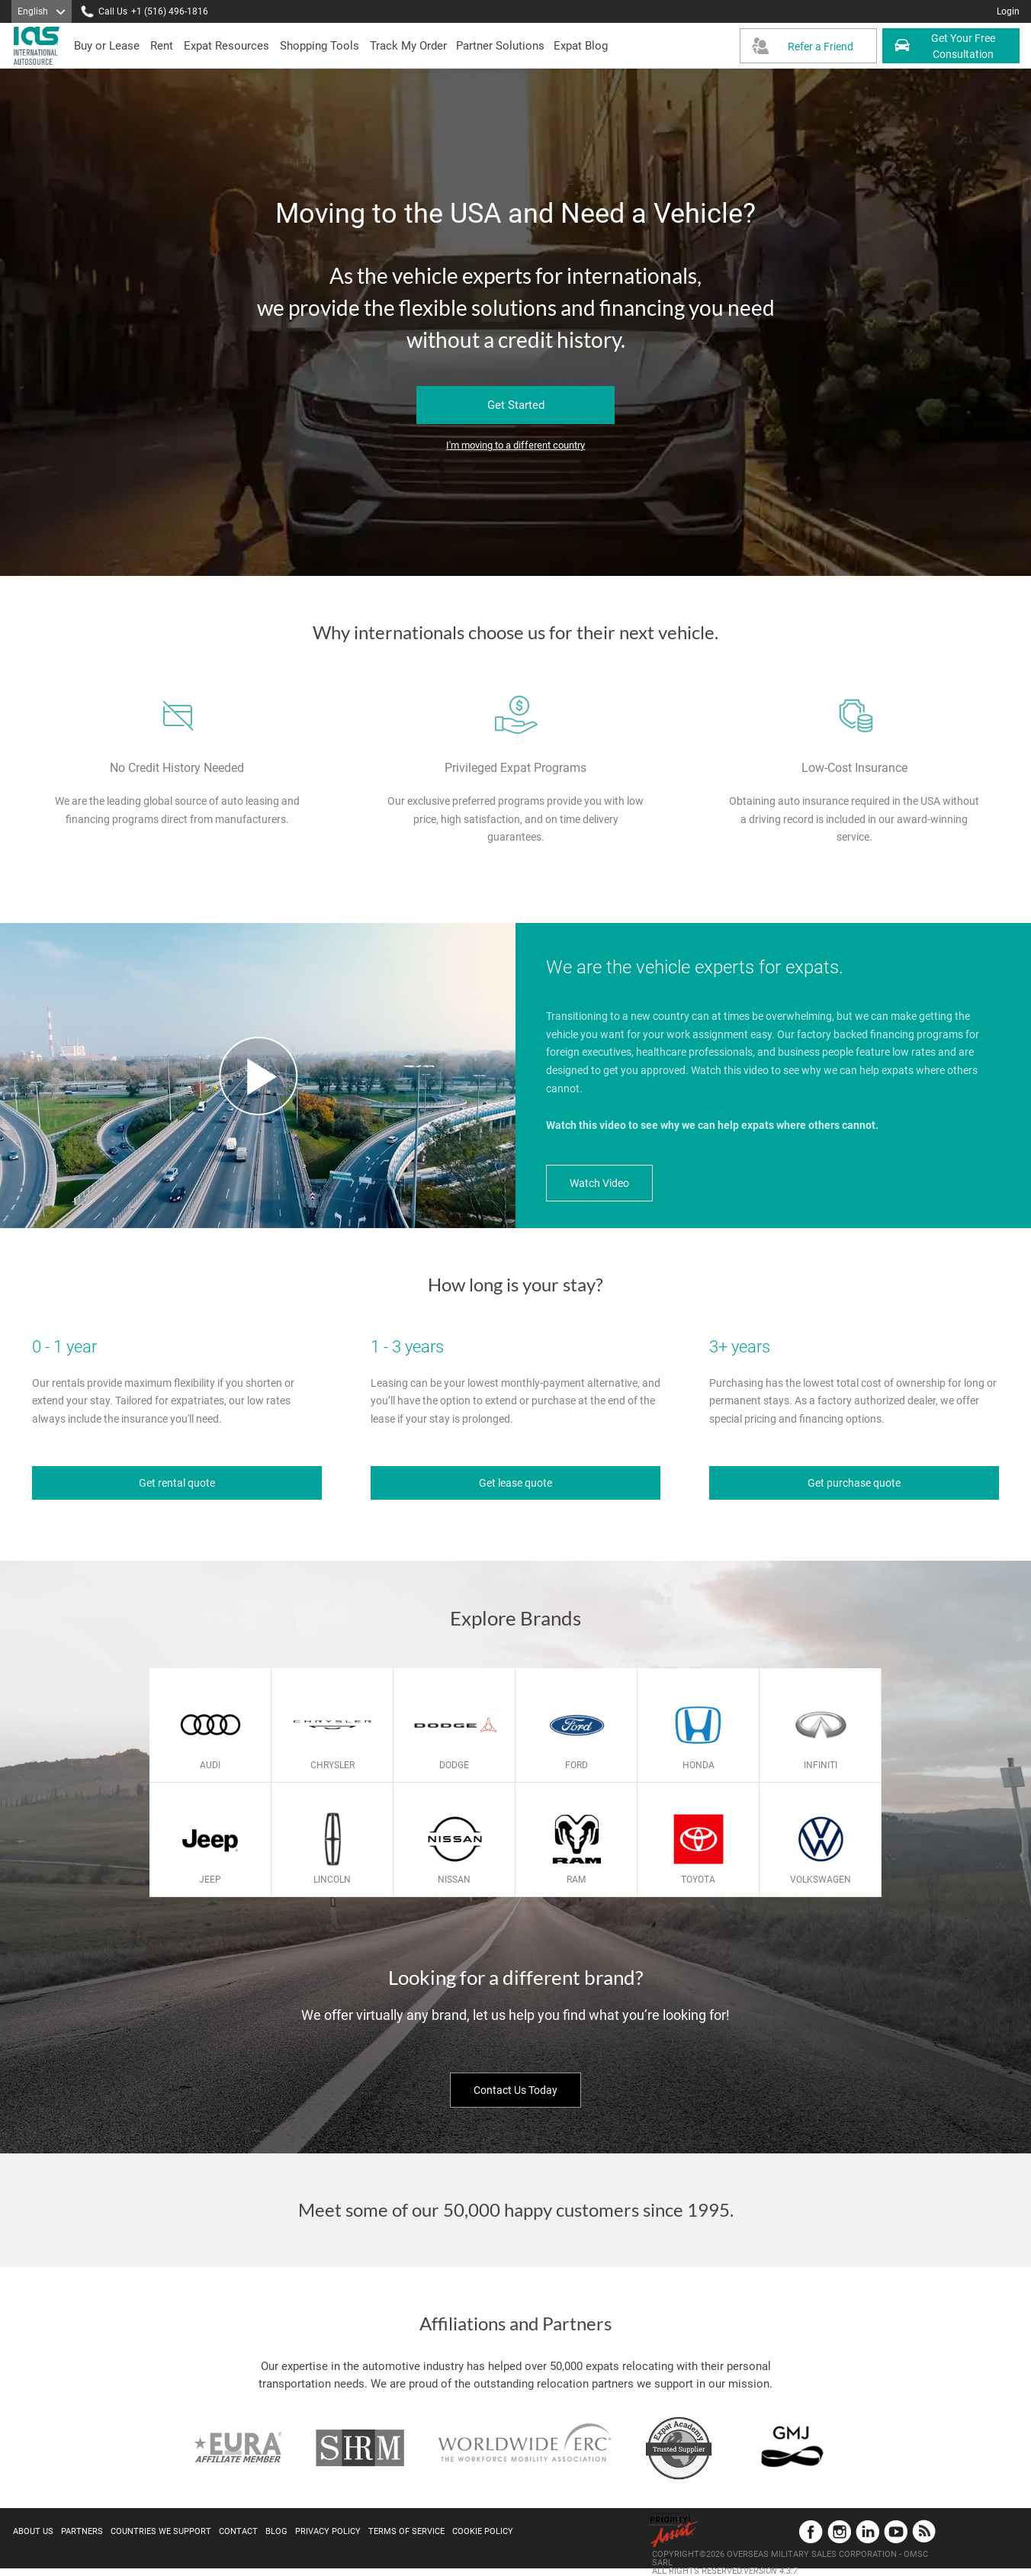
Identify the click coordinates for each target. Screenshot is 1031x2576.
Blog (276, 2531)
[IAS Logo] (38, 46)
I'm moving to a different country (515, 445)
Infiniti (820, 1765)
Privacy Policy (328, 2531)
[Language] (41, 11)
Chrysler (332, 1765)
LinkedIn (867, 2531)
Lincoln (332, 1879)
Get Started (515, 405)
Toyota (698, 1879)
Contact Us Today (515, 2090)
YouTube (895, 2531)
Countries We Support (161, 2531)
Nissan (454, 1879)
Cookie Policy (482, 2531)
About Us (33, 2531)
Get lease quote (515, 1483)
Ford (576, 1765)
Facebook (811, 2531)
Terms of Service (406, 2531)
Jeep (210, 1879)
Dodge (454, 1765)
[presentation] (161, 46)
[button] (500, 46)
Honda (699, 1765)
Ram (576, 1879)
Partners (82, 2531)
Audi (210, 1765)
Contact (238, 2531)
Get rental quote (177, 1483)
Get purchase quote (854, 1483)
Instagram (839, 2531)
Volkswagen (820, 1879)
